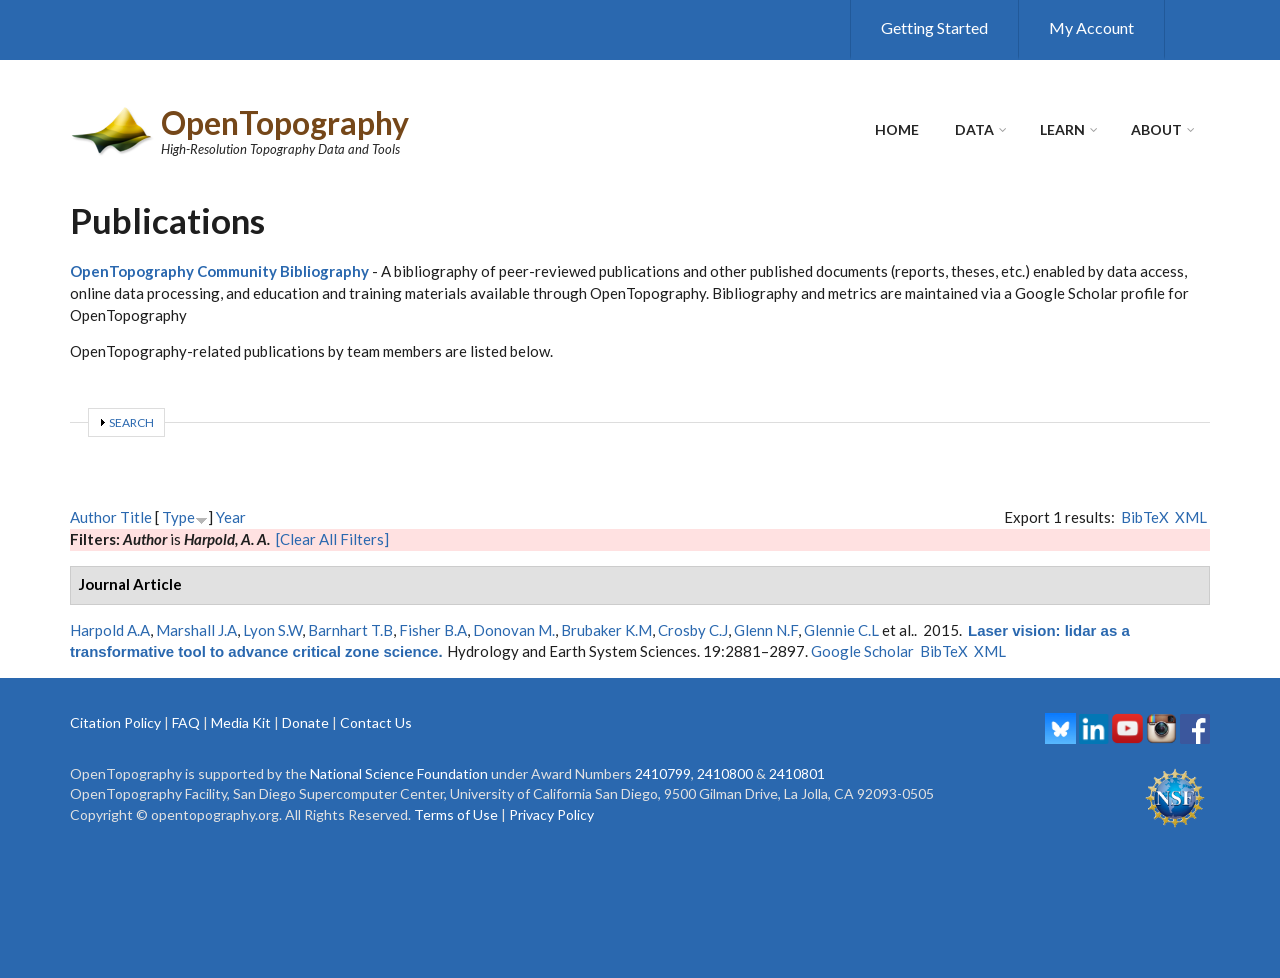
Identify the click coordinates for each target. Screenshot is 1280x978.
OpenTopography (285, 122)
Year (231, 517)
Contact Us (376, 722)
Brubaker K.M (606, 630)
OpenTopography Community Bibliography (219, 271)
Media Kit (241, 722)
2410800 (725, 773)
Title (136, 517)
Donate (305, 722)
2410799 (663, 773)
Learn (1062, 129)
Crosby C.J (693, 630)
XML (1191, 517)
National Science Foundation (399, 773)
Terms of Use (456, 814)
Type (178, 517)
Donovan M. (514, 630)
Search (131, 422)
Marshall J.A (196, 630)
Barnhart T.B (350, 630)
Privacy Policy (551, 814)
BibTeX (1145, 517)
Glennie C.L (841, 630)
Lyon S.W (272, 630)
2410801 (797, 773)
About (1156, 129)
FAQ (186, 722)
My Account (1091, 27)
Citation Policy (115, 722)
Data (974, 129)
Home (897, 129)
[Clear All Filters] (332, 539)
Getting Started (934, 27)
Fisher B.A (433, 630)
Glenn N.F (766, 630)
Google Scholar (862, 651)
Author (93, 517)
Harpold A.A (110, 630)
